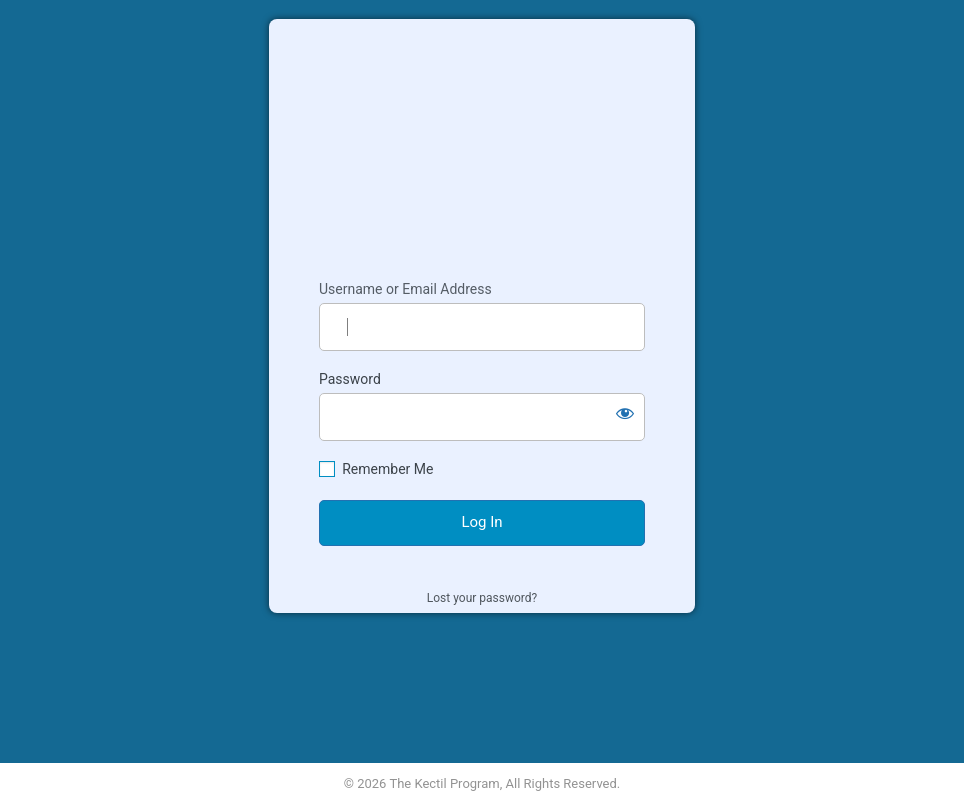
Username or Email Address (405, 289)
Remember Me (387, 469)
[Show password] (625, 413)
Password (350, 379)
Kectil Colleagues (482, 140)
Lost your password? (482, 598)
